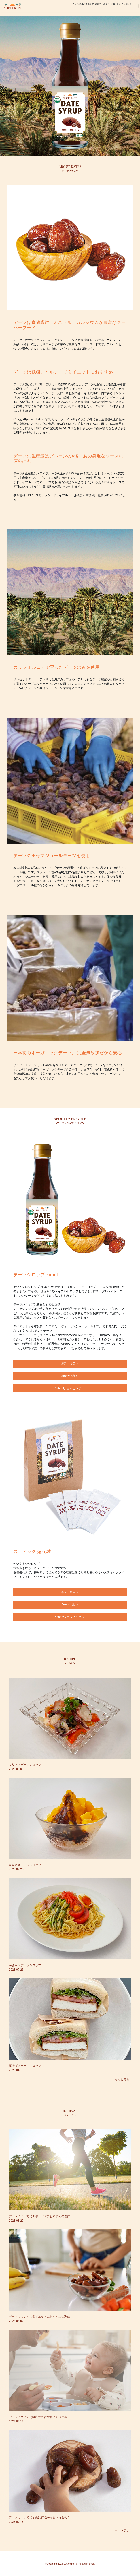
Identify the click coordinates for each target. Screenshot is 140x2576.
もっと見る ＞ (124, 2079)
